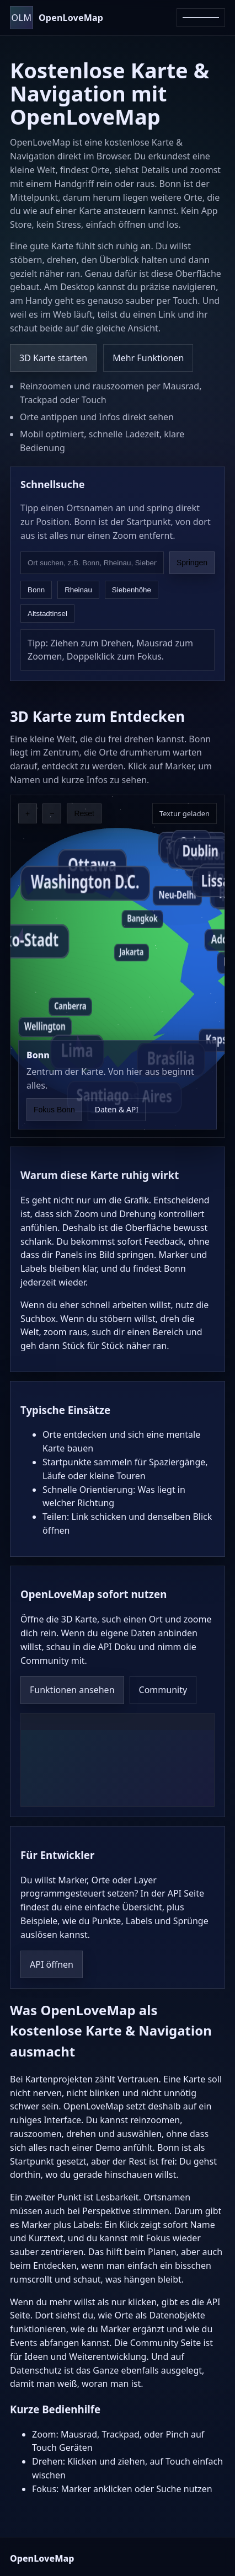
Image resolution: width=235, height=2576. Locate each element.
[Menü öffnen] (201, 17)
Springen (192, 562)
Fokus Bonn (54, 1109)
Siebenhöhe (131, 590)
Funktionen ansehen (72, 1690)
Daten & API (116, 1109)
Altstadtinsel (47, 613)
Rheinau (78, 590)
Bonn (36, 590)
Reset (84, 813)
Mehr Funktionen (148, 358)
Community (163, 1690)
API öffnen (51, 1964)
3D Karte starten (53, 358)
